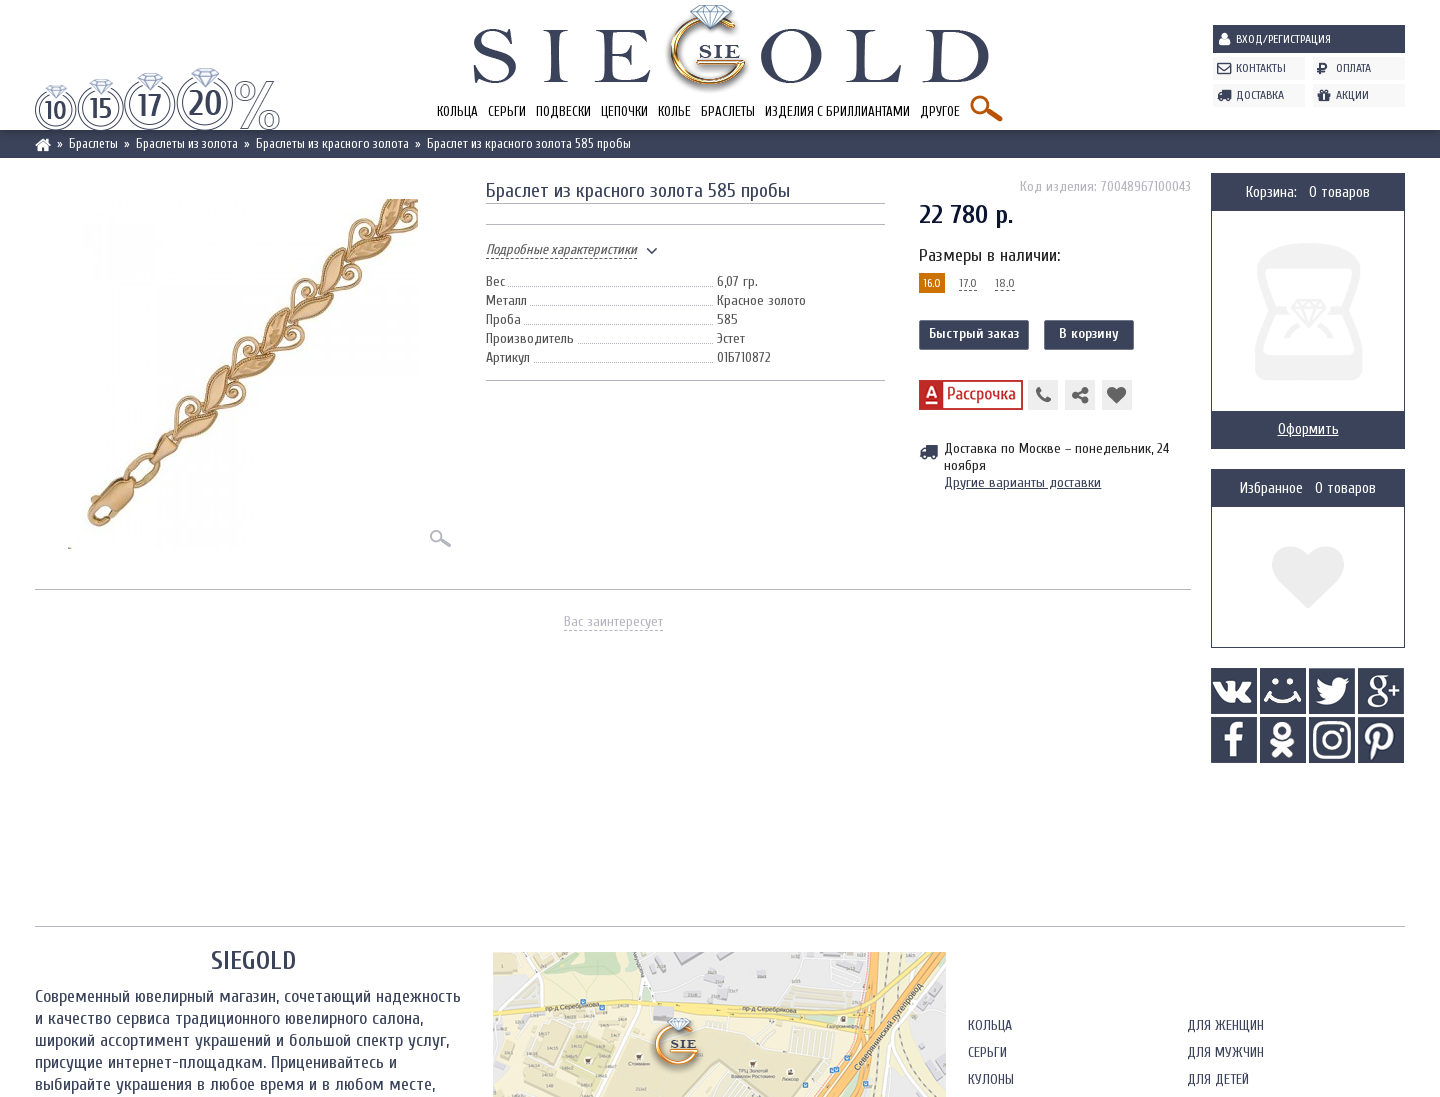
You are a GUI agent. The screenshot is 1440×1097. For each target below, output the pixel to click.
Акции (1352, 95)
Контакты (1261, 68)
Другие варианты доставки (1022, 482)
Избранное (1271, 488)
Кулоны (991, 1079)
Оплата (1353, 68)
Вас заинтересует (613, 621)
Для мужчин (1225, 1052)
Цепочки (624, 111)
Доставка (1260, 95)
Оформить (1308, 429)
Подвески (563, 111)
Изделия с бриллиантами (837, 111)
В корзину (1089, 333)
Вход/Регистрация (1283, 39)
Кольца (457, 111)
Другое (940, 111)
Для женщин (1225, 1025)
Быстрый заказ (974, 333)
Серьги (507, 111)
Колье (674, 111)
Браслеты (728, 111)
